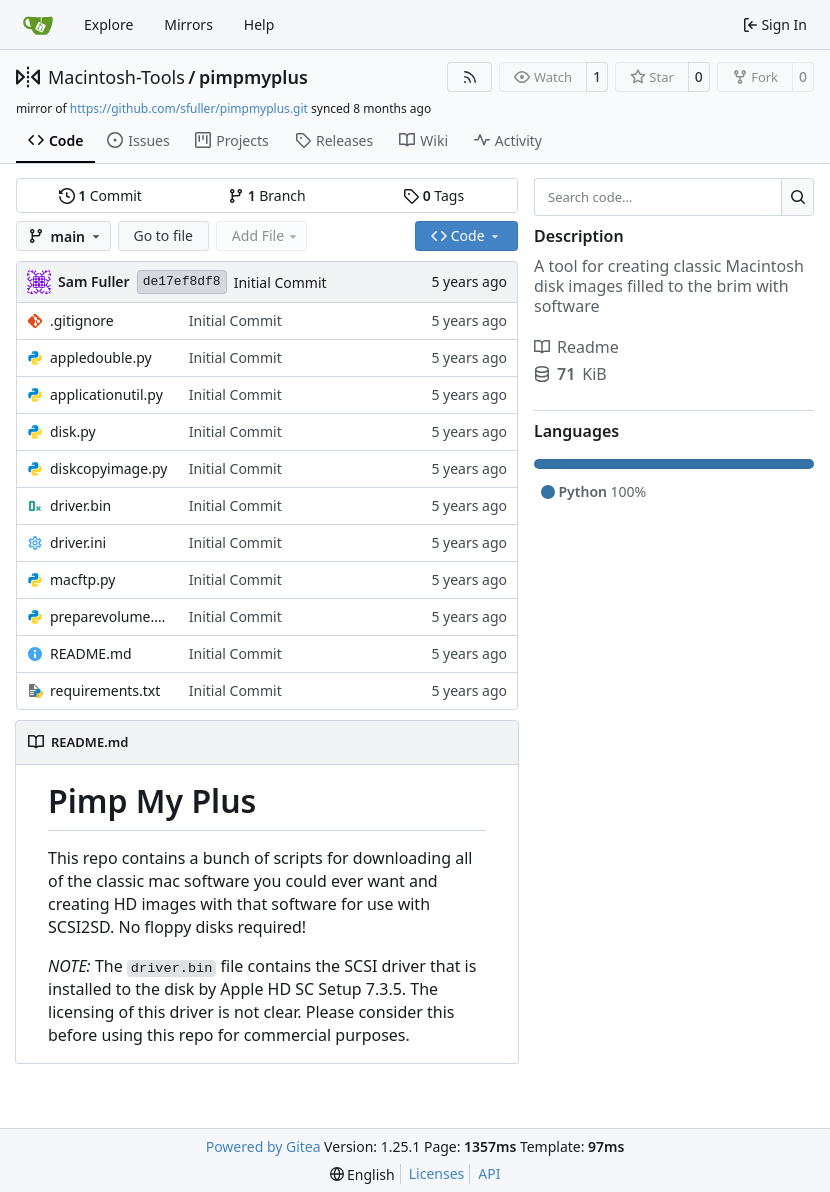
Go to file (163, 235)
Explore (108, 24)
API (489, 1173)
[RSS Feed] (470, 77)
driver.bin (80, 505)
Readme (576, 347)
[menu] (362, 1174)
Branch (267, 195)
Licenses (437, 1173)
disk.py (73, 431)
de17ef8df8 (182, 281)
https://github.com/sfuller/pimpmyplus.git (189, 108)
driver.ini (78, 542)
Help (259, 24)
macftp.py (82, 579)
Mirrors (188, 24)
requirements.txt (105, 690)
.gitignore (82, 320)
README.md (91, 653)
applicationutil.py (106, 394)
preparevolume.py (109, 616)
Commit (100, 195)
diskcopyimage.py (108, 468)
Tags (433, 195)
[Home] (38, 25)
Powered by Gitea (263, 1146)
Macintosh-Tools (116, 77)
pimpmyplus (253, 77)
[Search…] (797, 197)
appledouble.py (101, 357)
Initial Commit (280, 282)
